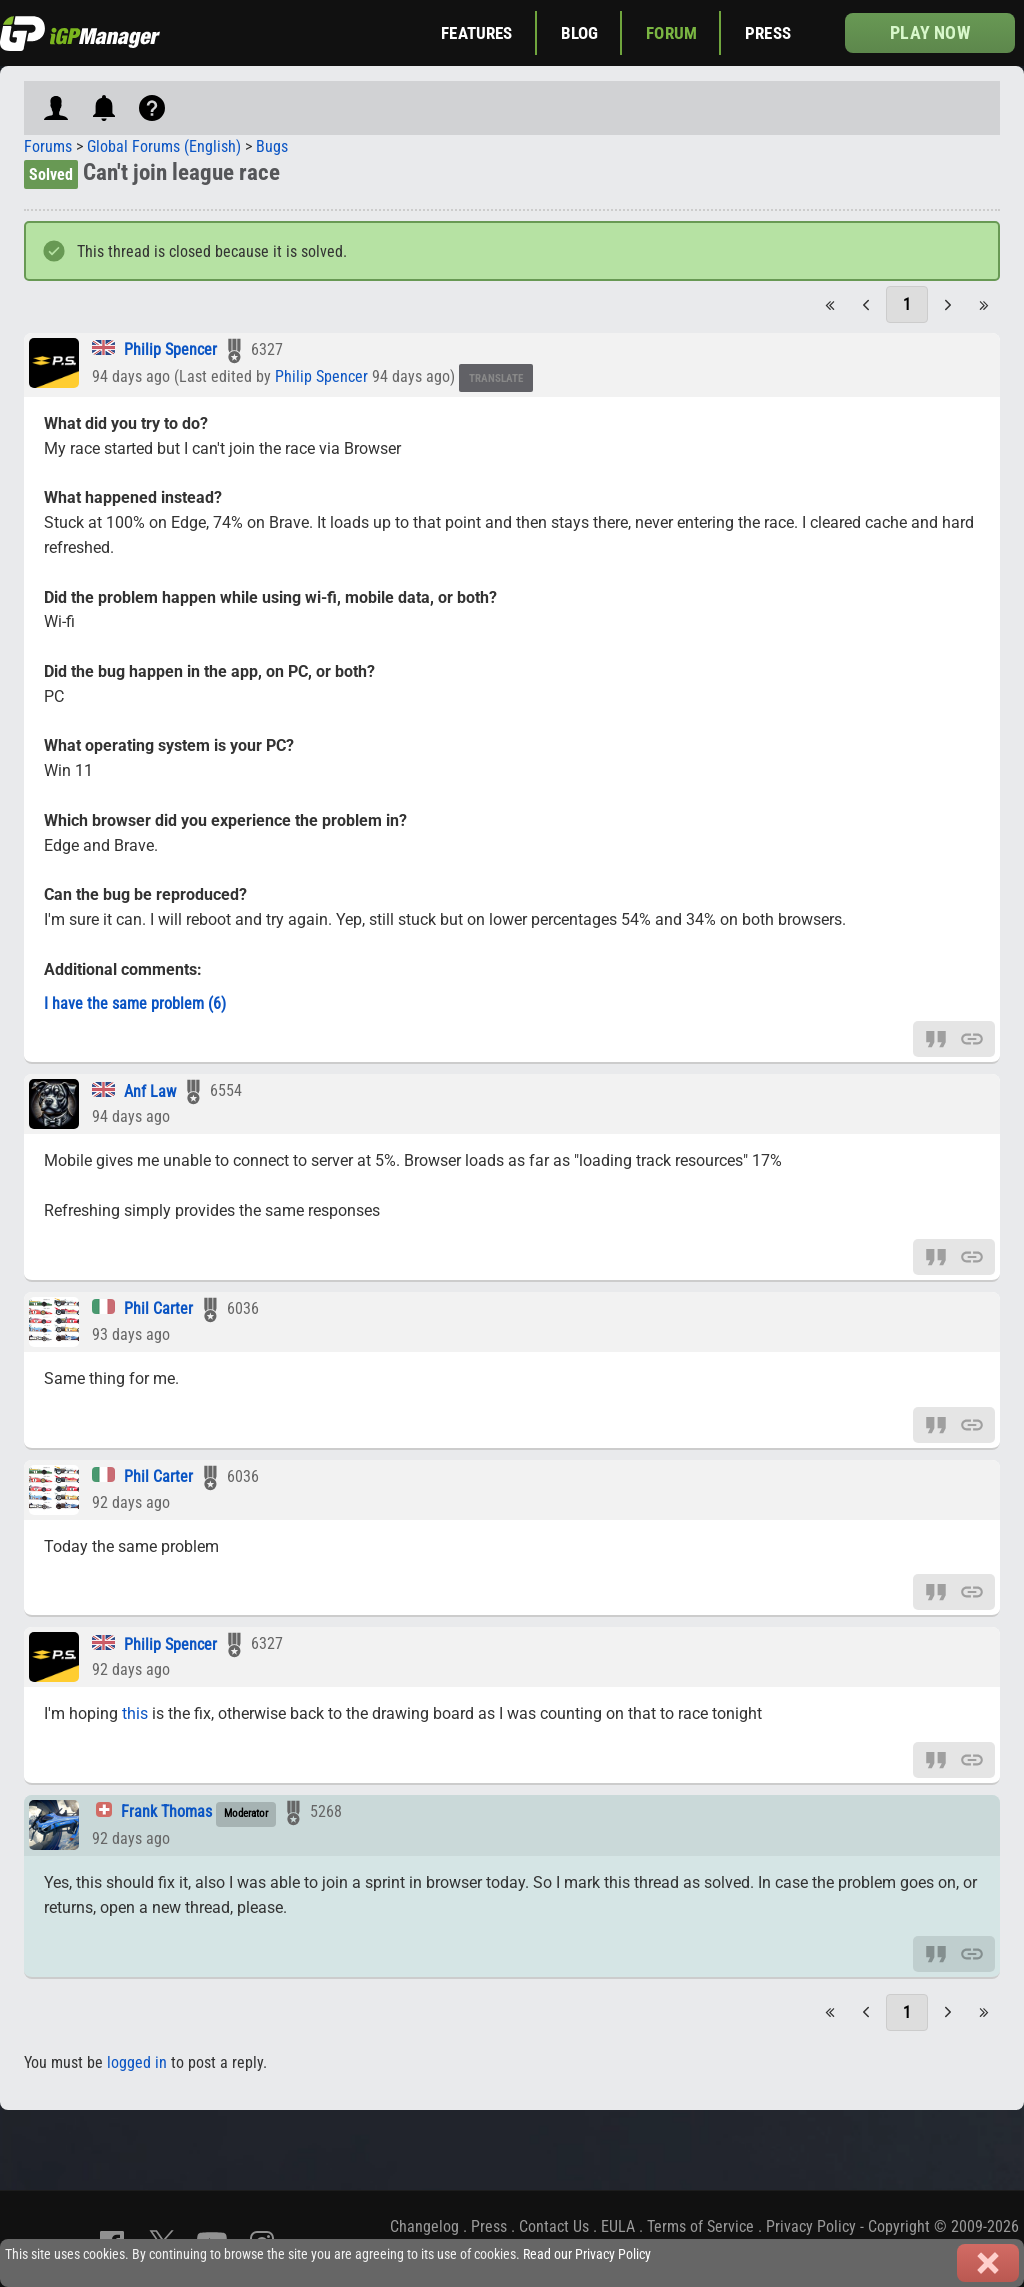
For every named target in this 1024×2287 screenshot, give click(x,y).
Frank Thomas (166, 1811)
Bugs (272, 146)
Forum (671, 33)
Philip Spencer (172, 349)
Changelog (424, 2226)
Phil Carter (158, 1308)
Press (768, 33)
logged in (137, 2062)
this (135, 1713)
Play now (929, 32)
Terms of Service (700, 2226)
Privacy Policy (811, 2226)
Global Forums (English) (164, 146)
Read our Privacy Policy (587, 2254)
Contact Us (554, 2226)
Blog (580, 33)
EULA (618, 2226)
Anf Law (150, 1091)
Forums (48, 146)
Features (476, 33)
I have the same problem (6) (135, 1003)
